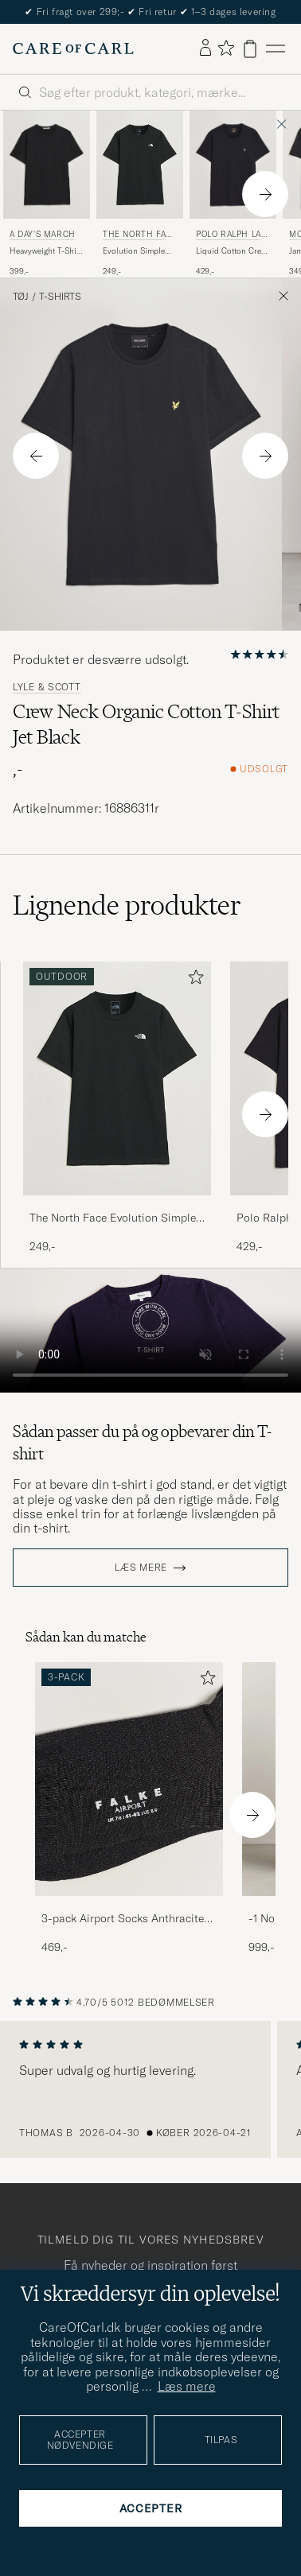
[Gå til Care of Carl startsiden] (73, 48)
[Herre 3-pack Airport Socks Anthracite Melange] (129, 1779)
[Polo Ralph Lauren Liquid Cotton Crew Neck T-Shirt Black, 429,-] (233, 194)
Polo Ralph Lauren (231, 236)
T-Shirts (60, 296)
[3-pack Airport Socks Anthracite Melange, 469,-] (129, 1809)
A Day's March (43, 234)
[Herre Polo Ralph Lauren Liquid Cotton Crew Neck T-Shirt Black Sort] (233, 165)
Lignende (127, 905)
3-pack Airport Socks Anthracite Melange (122, 1919)
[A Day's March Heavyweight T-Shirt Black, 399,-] (46, 194)
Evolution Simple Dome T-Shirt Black (138, 251)
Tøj (21, 296)
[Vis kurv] (250, 48)
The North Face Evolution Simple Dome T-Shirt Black (112, 1218)
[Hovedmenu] (275, 49)
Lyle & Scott (47, 687)
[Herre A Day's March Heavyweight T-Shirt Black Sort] (46, 165)
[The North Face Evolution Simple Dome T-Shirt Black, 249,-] (139, 194)
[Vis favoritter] (225, 49)
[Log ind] (205, 48)
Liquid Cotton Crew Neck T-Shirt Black (231, 251)
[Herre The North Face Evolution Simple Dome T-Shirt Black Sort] (139, 165)
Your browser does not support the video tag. (150, 1331)
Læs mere (141, 1567)
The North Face (137, 236)
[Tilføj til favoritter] (192, 980)
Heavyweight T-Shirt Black (46, 251)
